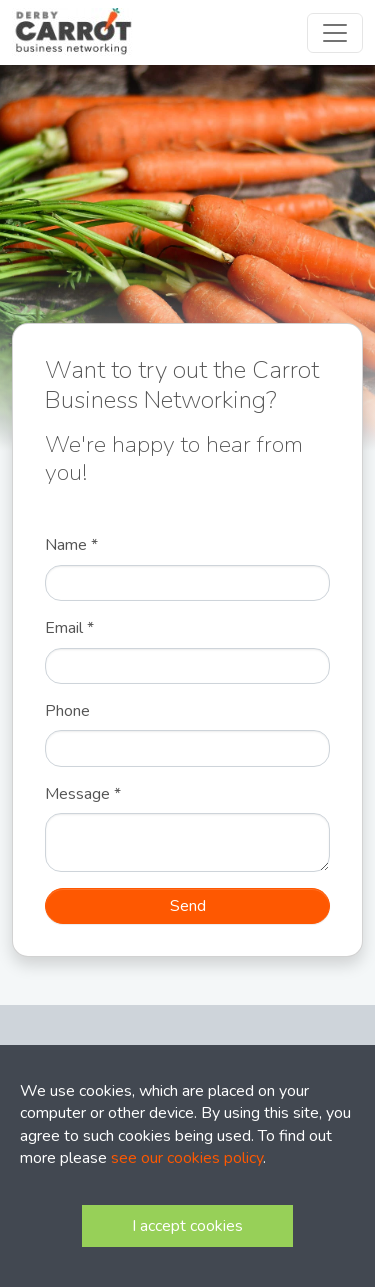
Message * (83, 794)
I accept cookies (187, 1226)
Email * (69, 628)
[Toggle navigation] (335, 33)
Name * (71, 545)
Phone (67, 711)
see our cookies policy (187, 1158)
